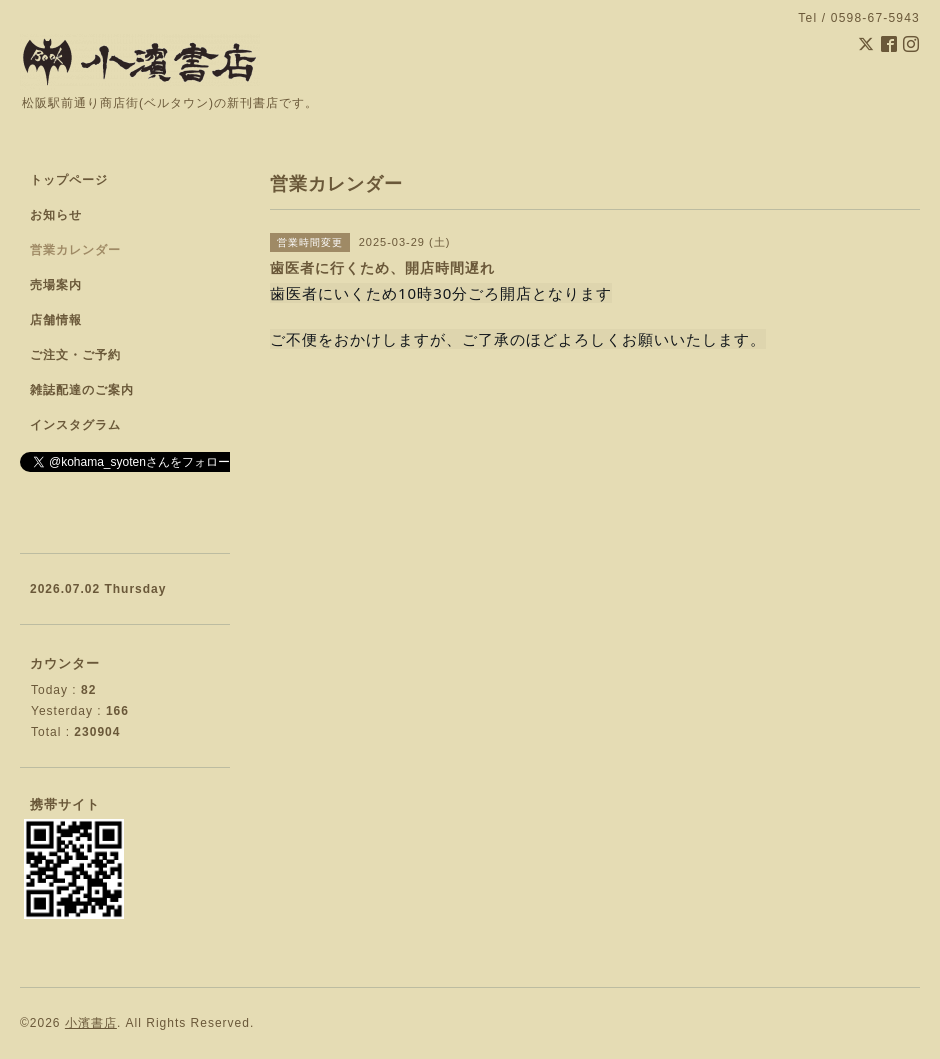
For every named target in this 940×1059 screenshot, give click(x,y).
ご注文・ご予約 (75, 355)
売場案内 (56, 285)
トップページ (69, 180)
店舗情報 (56, 320)
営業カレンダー (75, 250)
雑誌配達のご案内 (82, 390)
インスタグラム (75, 425)
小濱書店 (91, 1023)
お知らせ (56, 215)
